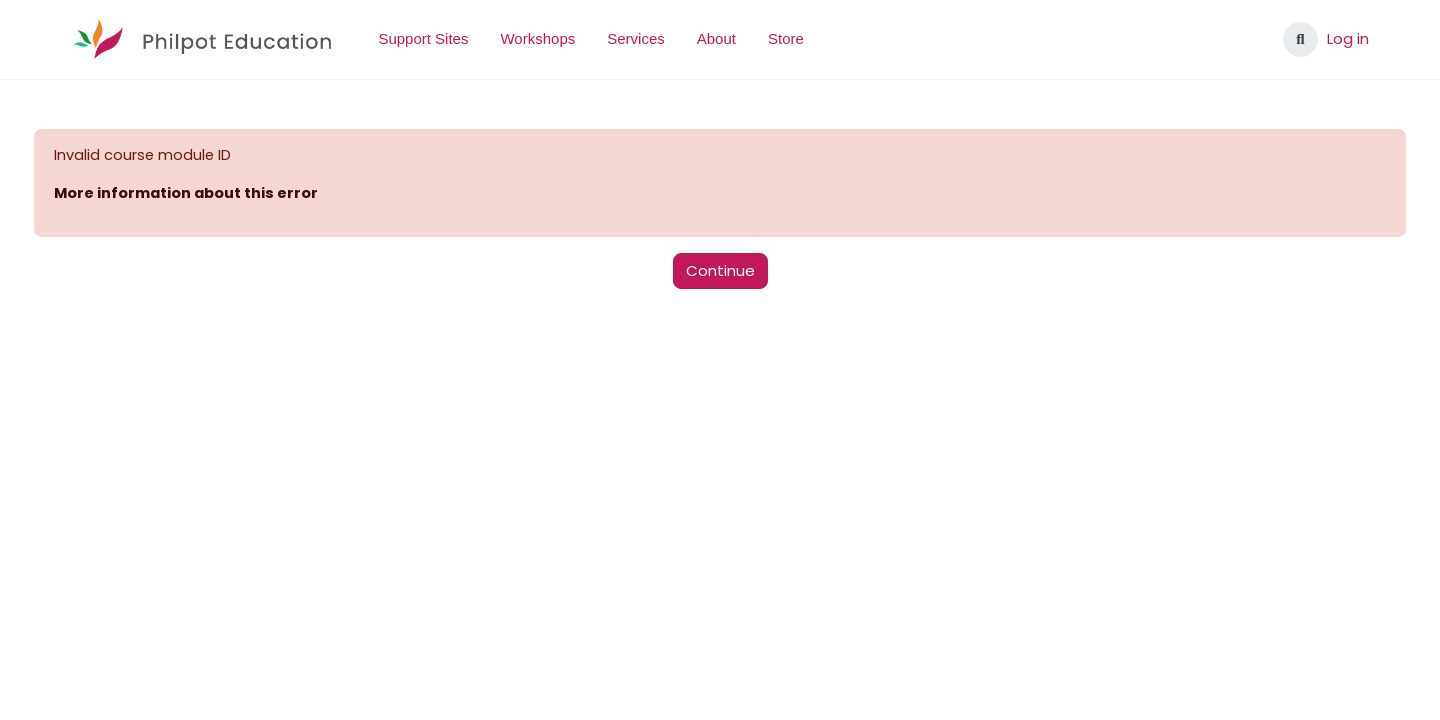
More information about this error (226, 194)
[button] (1300, 39)
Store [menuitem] (786, 38)
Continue (720, 271)
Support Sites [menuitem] (423, 38)
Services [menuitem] (636, 38)
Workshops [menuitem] (537, 38)
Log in (1348, 38)
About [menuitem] (716, 38)
